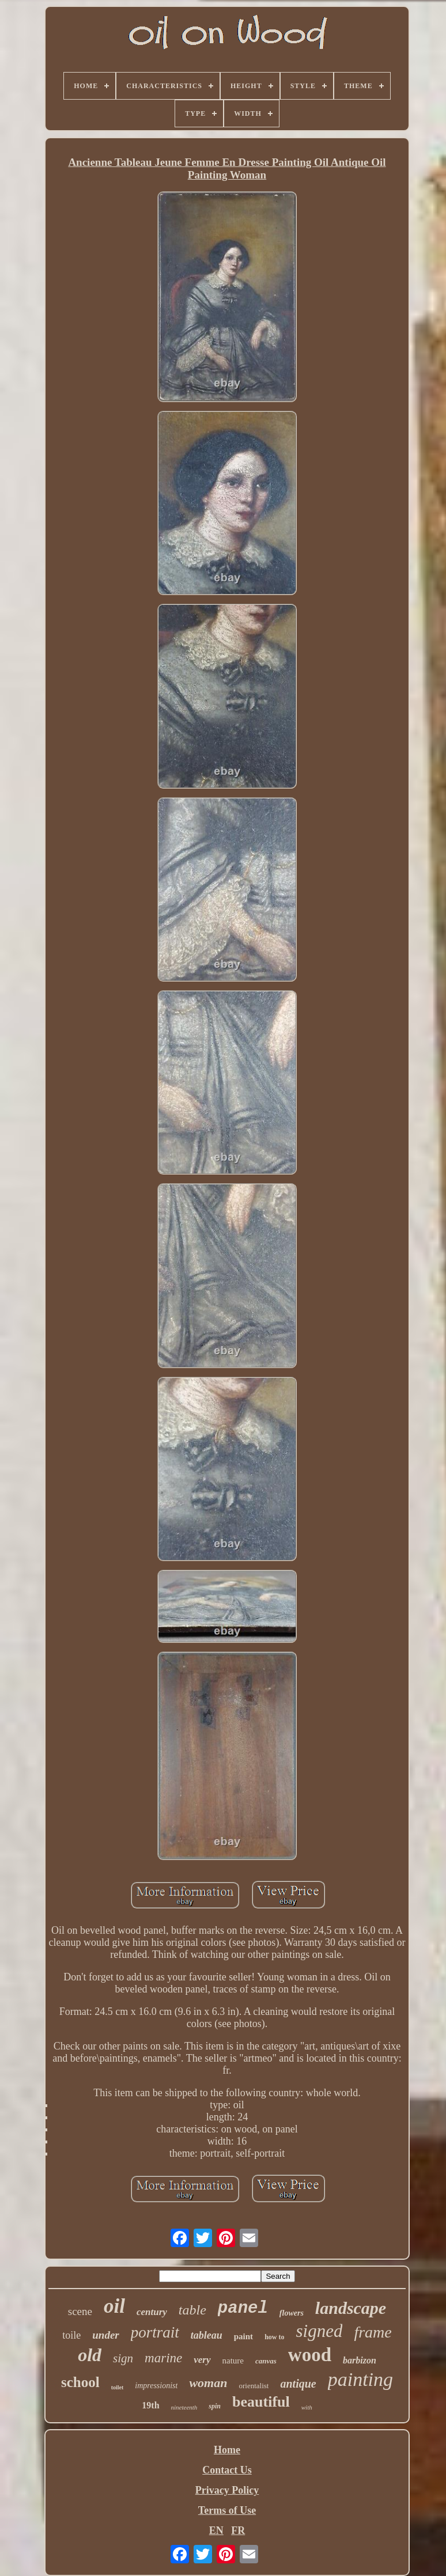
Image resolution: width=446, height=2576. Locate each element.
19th (150, 2405)
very (202, 2359)
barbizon (359, 2360)
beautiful (261, 2401)
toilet (117, 2387)
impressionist (156, 2385)
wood (309, 2354)
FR (238, 2530)
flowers (291, 2313)
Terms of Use (227, 2510)
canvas (266, 2361)
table (192, 2309)
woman (208, 2383)
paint (243, 2336)
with (306, 2407)
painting (360, 2379)
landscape (350, 2307)
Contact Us (227, 2470)
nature (233, 2360)
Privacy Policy (227, 2490)
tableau (206, 2335)
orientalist (254, 2385)
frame (372, 2332)
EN (216, 2530)
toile (71, 2335)
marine (163, 2358)
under (105, 2335)
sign (123, 2358)
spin (215, 2406)
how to (274, 2337)
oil (114, 2306)
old (89, 2354)
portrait (155, 2332)
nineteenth (184, 2407)
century (152, 2311)
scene (80, 2311)
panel (243, 2308)
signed (319, 2331)
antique (298, 2383)
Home (227, 2450)
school (80, 2382)
